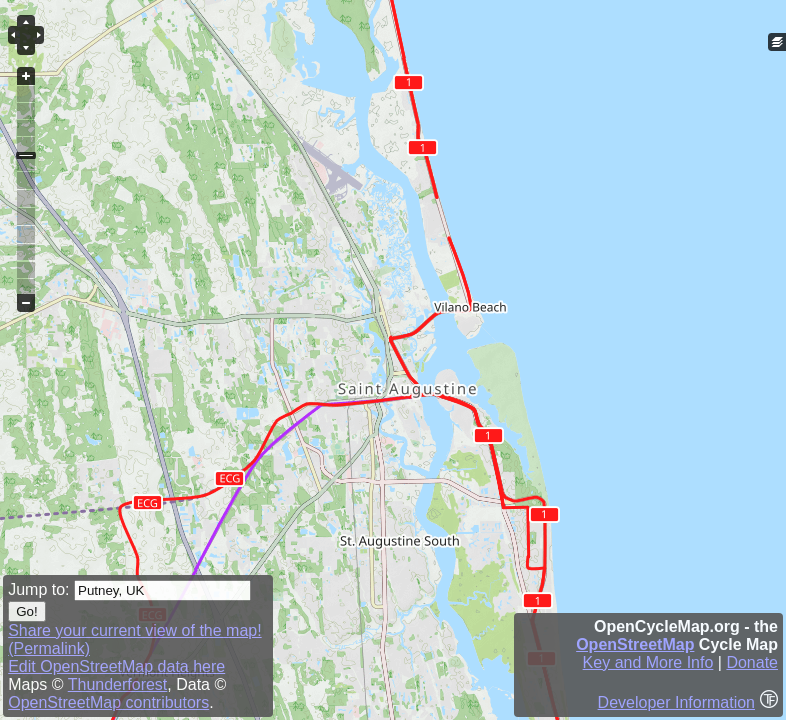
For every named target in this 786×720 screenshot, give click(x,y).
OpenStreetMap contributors (108, 702)
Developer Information (676, 702)
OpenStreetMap (635, 644)
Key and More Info (648, 662)
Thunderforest (118, 684)
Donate (752, 662)
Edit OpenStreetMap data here (116, 666)
